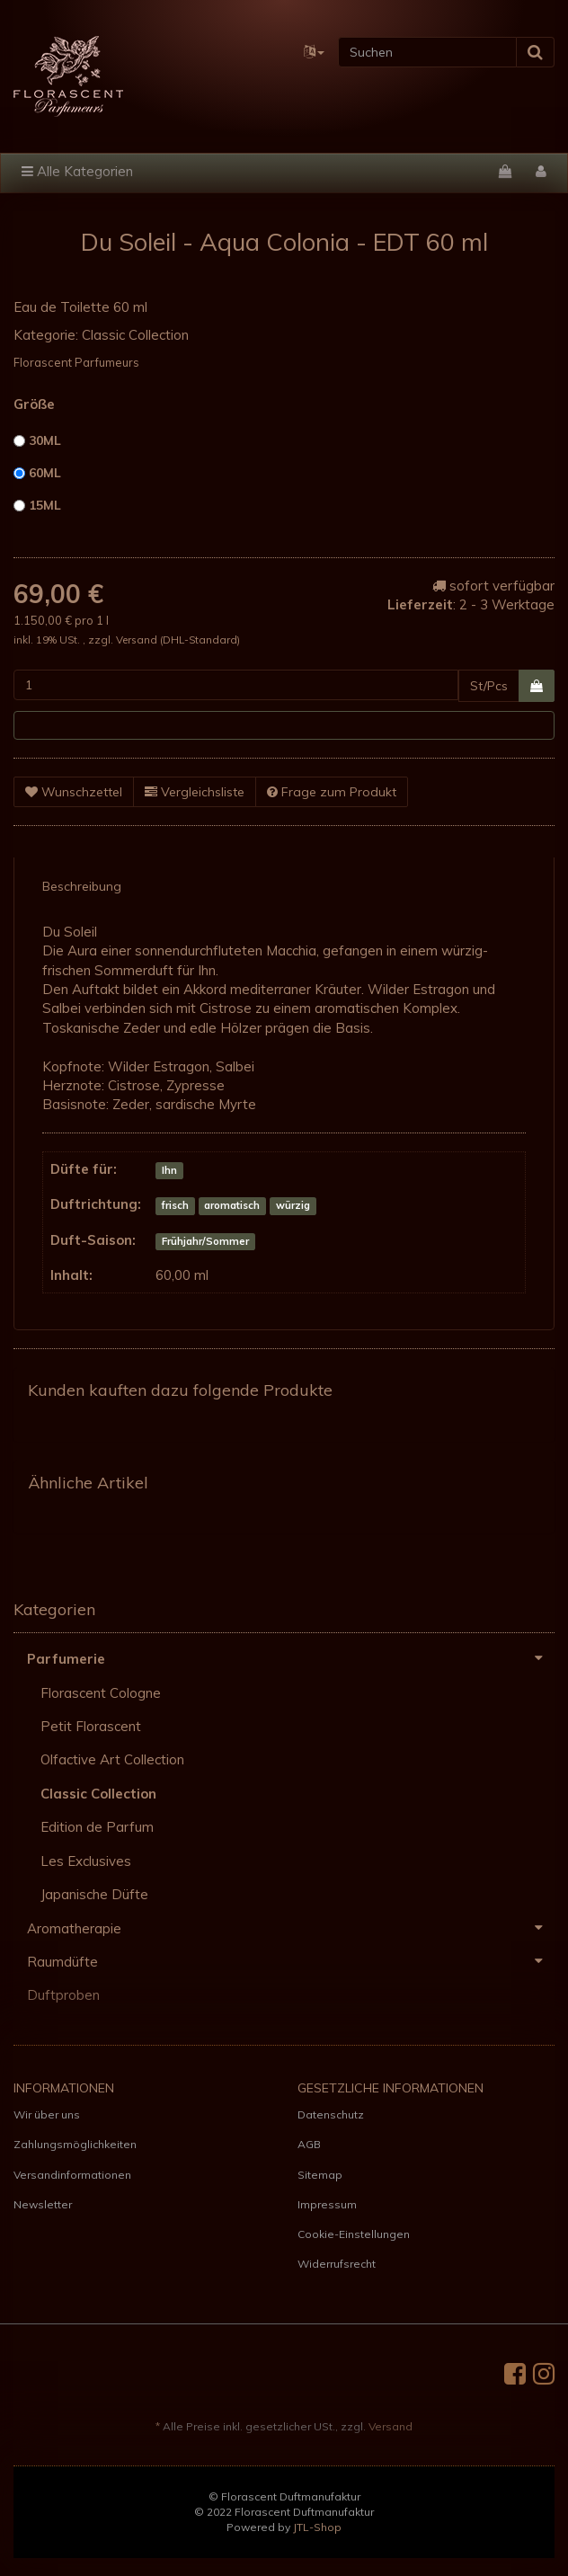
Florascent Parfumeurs (76, 362)
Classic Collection (135, 334)
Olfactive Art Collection (112, 1759)
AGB (309, 2144)
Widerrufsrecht (336, 2263)
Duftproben (63, 1994)
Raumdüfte (291, 1961)
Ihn (169, 1170)
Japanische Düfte (94, 1894)
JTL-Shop (317, 2527)
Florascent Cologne (100, 1692)
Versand (138, 639)
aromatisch (232, 1205)
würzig (293, 1205)
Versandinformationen (72, 2174)
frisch (175, 1205)
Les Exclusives (85, 1861)
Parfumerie (291, 1658)
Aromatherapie (291, 1928)
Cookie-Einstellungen (353, 2234)
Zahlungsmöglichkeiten (75, 2144)
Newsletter (42, 2204)
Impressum (327, 2204)
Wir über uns (46, 2114)
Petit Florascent (90, 1726)
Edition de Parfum (97, 1826)
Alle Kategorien (77, 171)
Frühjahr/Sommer (205, 1241)
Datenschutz (330, 2114)
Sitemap (319, 2174)
